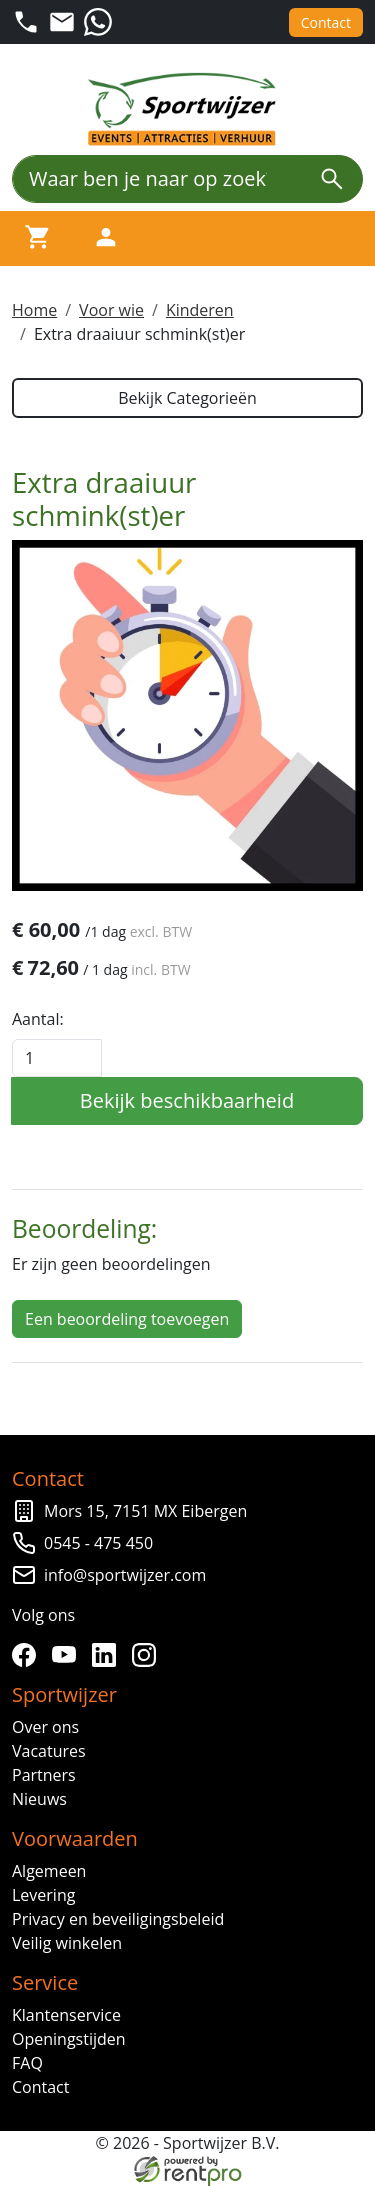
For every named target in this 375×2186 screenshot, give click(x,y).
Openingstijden (69, 2039)
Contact (326, 22)
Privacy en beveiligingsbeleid (118, 1919)
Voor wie (111, 310)
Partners (44, 1775)
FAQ (27, 2063)
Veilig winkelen (67, 1943)
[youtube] (68, 1655)
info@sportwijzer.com (125, 1575)
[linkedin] (108, 1655)
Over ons (45, 1727)
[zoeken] (332, 179)
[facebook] (28, 1655)
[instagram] (148, 1655)
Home (34, 310)
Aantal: (38, 1019)
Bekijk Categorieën (187, 398)
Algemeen (49, 1871)
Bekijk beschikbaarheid (187, 1100)
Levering (43, 1895)
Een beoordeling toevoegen (127, 1319)
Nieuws (39, 1799)
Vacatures (49, 1751)
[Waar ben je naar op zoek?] (157, 179)
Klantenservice (66, 2015)
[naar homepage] (188, 109)
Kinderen (200, 310)
